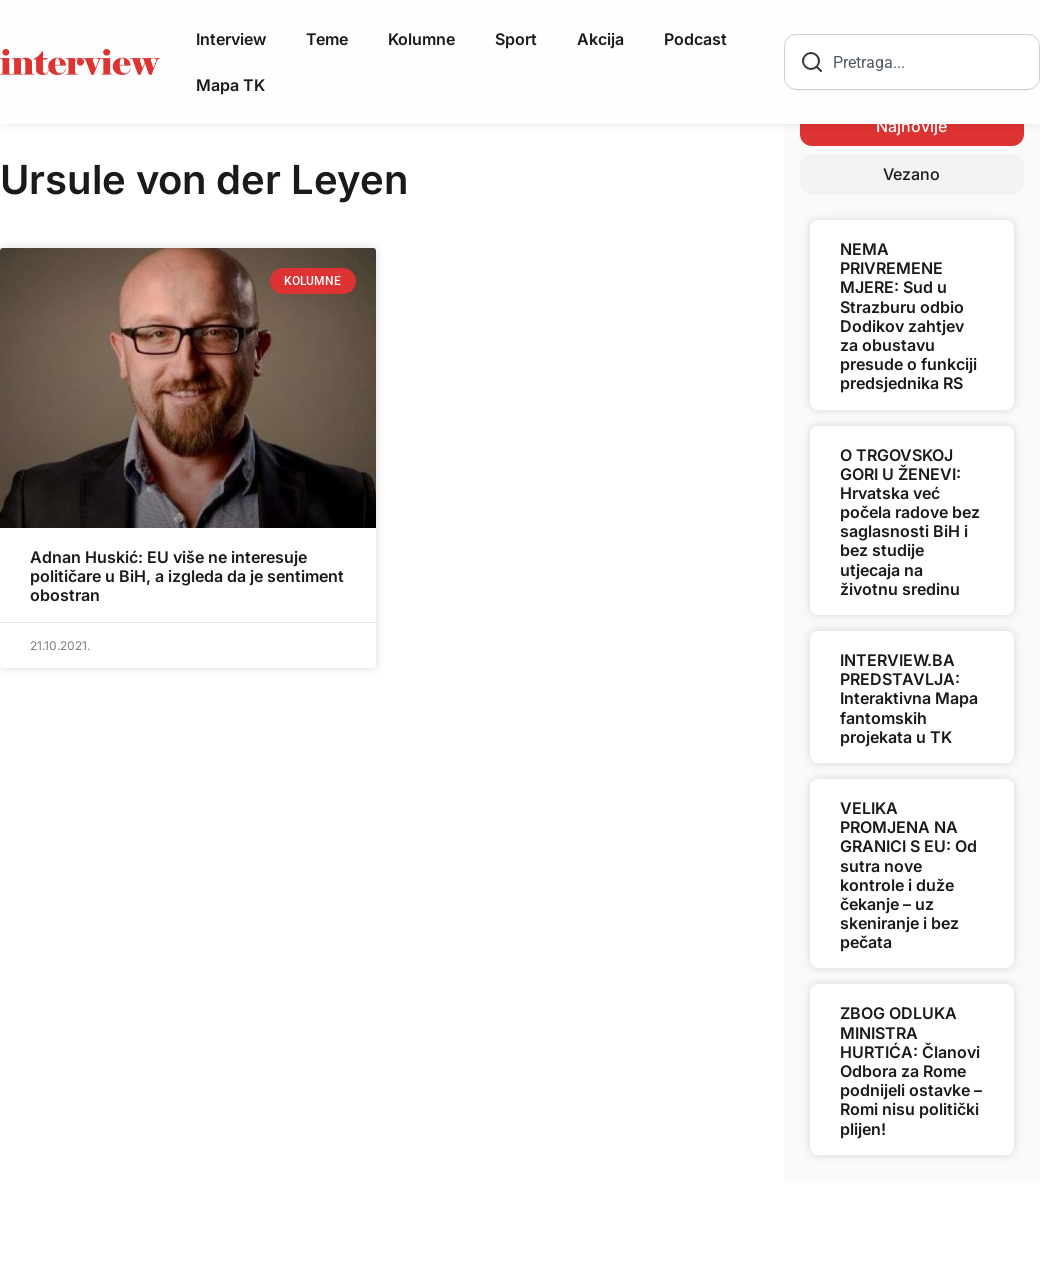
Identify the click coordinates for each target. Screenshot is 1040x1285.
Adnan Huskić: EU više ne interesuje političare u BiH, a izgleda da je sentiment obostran (187, 576)
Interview (231, 39)
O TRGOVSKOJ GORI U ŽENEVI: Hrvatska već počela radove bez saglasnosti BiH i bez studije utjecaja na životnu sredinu (910, 522)
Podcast (695, 39)
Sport (516, 39)
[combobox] (912, 62)
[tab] (912, 126)
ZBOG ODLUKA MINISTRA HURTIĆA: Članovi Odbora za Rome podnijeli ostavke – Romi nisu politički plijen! (911, 1070)
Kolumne (421, 39)
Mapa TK (230, 85)
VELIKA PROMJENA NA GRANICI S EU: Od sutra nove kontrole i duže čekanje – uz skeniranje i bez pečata (908, 875)
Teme (327, 39)
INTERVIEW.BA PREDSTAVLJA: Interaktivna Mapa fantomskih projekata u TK (909, 698)
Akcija (600, 39)
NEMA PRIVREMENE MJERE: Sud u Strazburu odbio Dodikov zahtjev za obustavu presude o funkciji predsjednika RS (908, 316)
